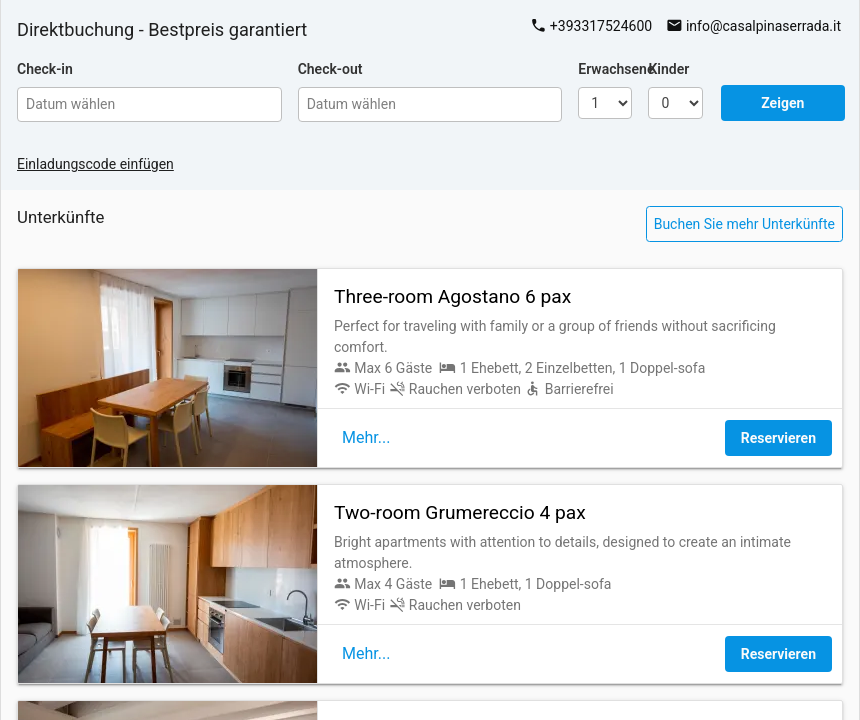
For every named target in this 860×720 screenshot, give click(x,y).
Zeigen (782, 103)
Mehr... (366, 437)
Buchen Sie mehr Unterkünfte (744, 224)
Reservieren (778, 438)
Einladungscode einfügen (95, 164)
